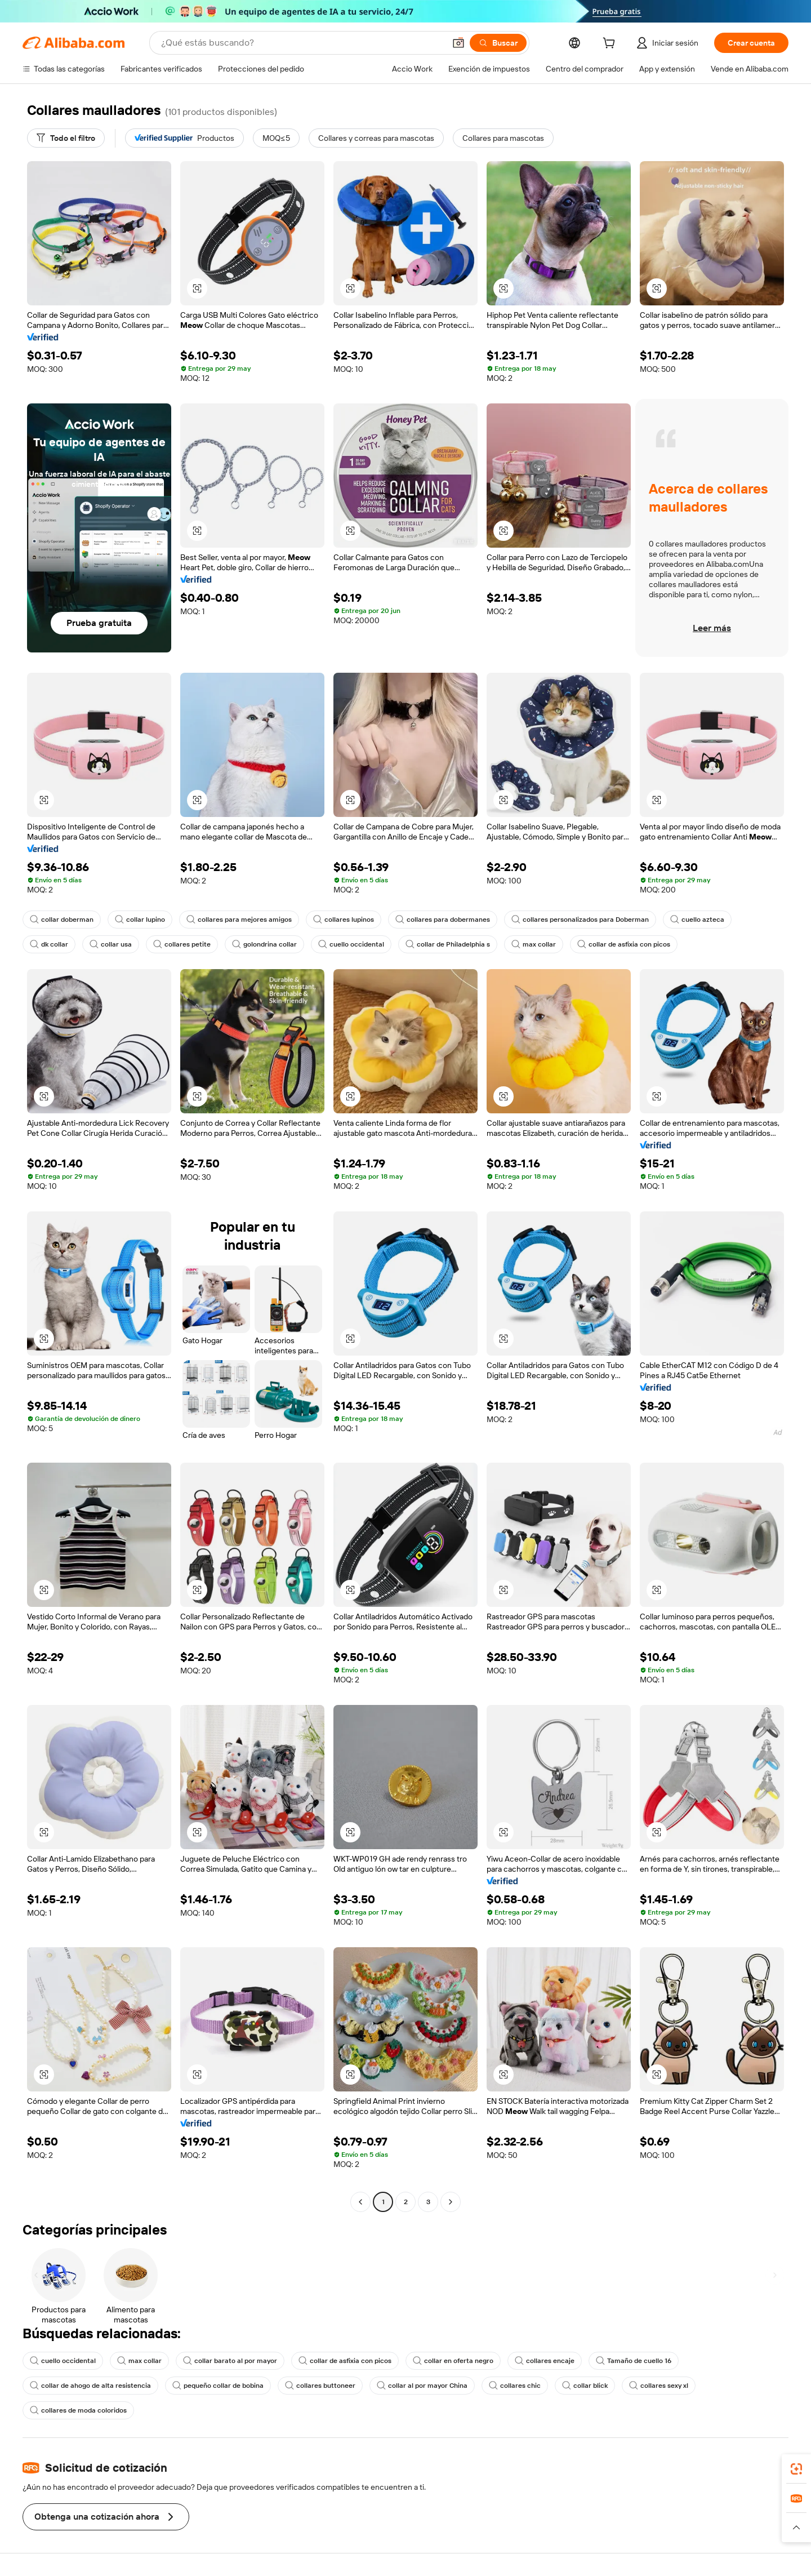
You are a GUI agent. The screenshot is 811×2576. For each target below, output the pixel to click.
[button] (458, 43)
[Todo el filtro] (66, 138)
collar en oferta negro (453, 2360)
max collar (533, 944)
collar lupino (140, 919)
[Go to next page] (450, 2202)
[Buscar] (498, 43)
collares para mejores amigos (239, 919)
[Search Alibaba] (302, 43)
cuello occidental (351, 944)
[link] (796, 2469)
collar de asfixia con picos (623, 944)
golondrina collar (264, 944)
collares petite (182, 944)
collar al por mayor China (422, 2385)
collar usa (111, 944)
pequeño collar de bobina (218, 2385)
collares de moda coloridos (78, 2410)
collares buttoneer (320, 2385)
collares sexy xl (658, 2385)
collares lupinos (343, 919)
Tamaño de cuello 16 (633, 2360)
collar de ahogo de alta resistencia (90, 2385)
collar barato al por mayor (230, 2360)
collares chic (515, 2385)
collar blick (585, 2385)
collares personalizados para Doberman (580, 919)
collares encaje (544, 2360)
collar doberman (61, 919)
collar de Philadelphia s (448, 944)
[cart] (611, 44)
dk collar (49, 944)
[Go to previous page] (360, 2202)
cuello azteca (697, 919)
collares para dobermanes (442, 919)
